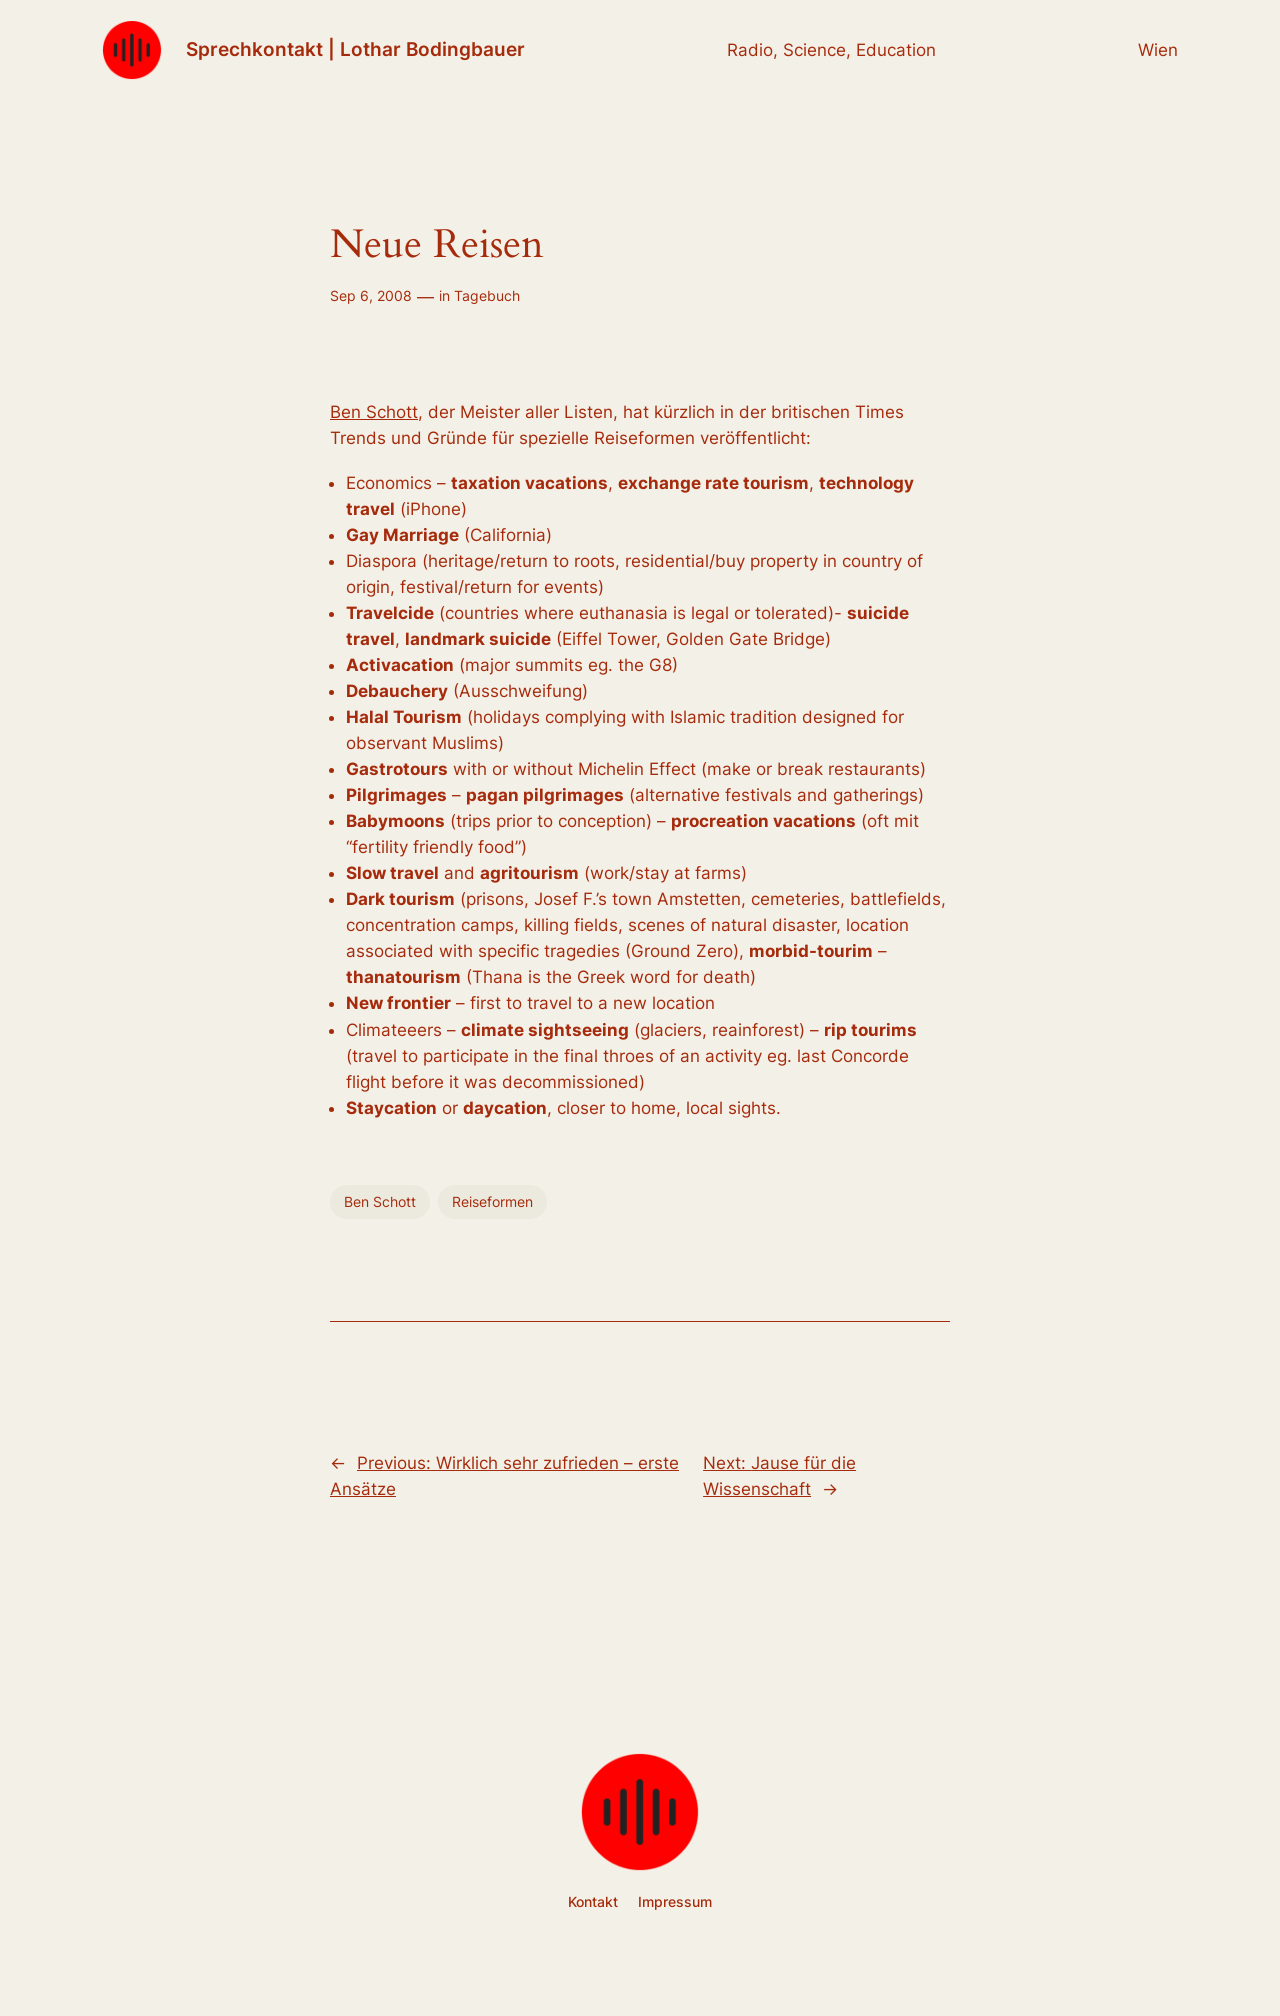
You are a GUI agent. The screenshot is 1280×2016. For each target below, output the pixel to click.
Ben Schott (374, 412)
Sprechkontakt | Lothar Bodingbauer (355, 49)
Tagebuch (487, 295)
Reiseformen (492, 1201)
